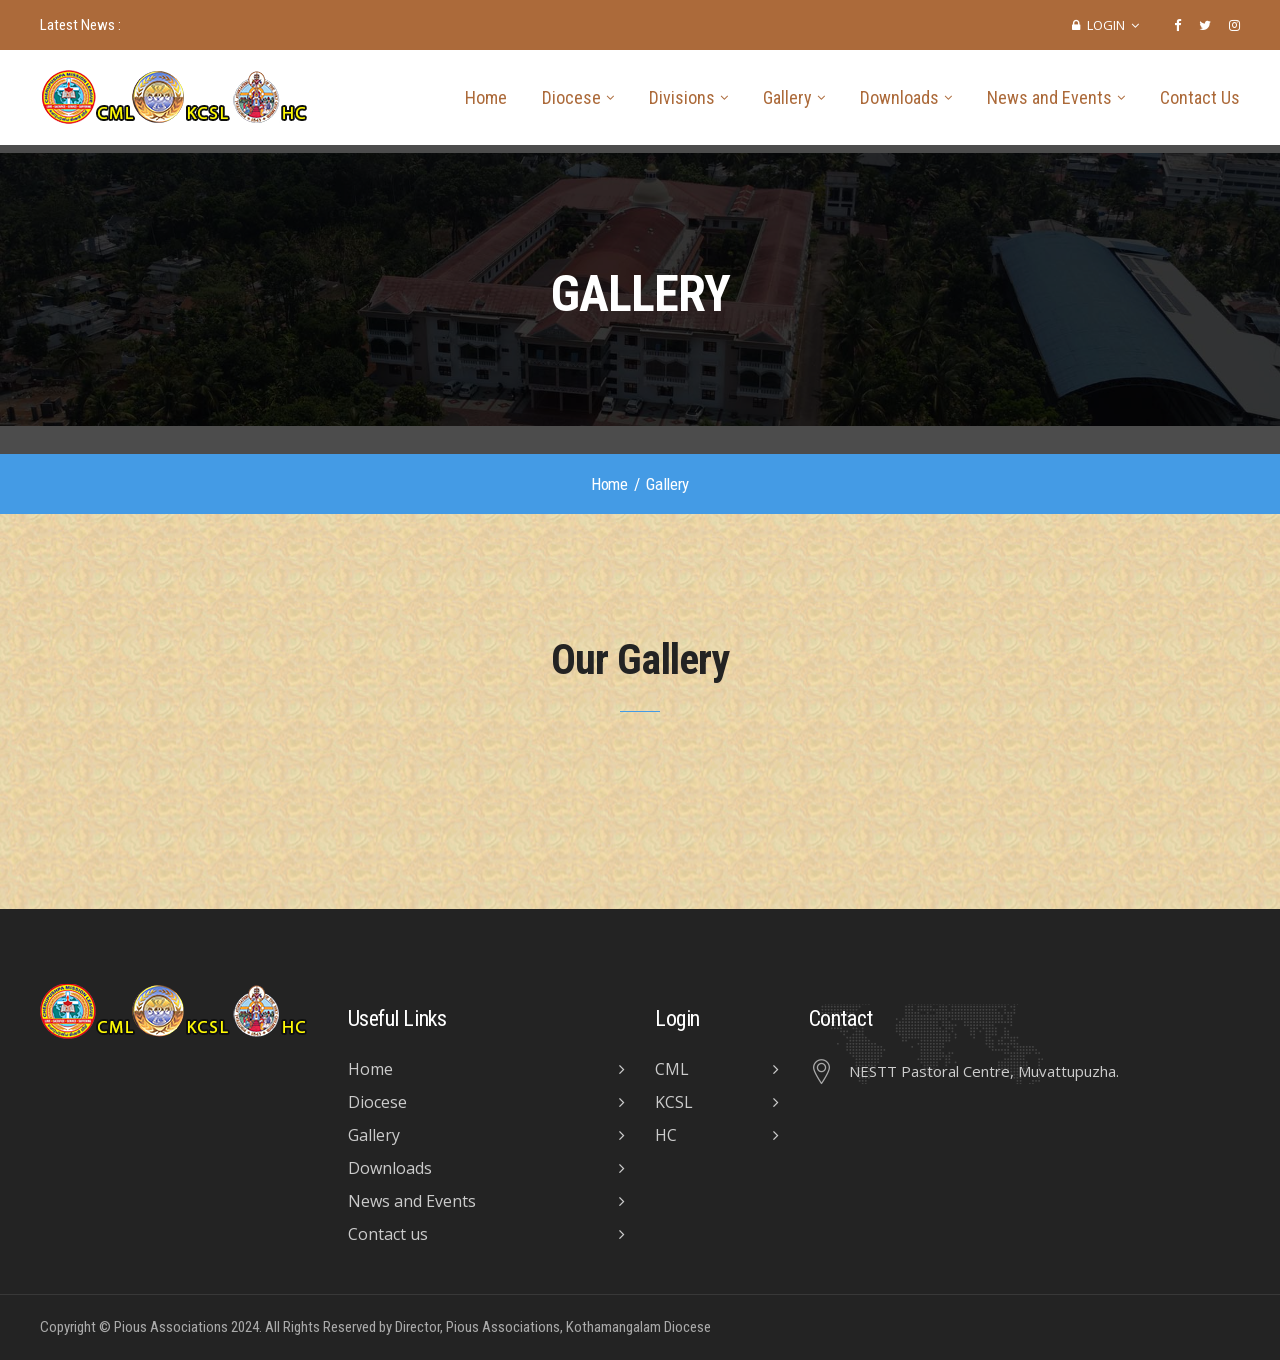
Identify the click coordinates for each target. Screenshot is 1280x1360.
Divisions (682, 97)
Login (1105, 25)
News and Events (1049, 97)
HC (666, 1135)
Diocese (571, 97)
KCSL (674, 1102)
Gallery (787, 97)
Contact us (388, 1234)
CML (672, 1069)
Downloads (899, 97)
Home (486, 97)
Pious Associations (171, 1327)
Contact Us (1200, 97)
